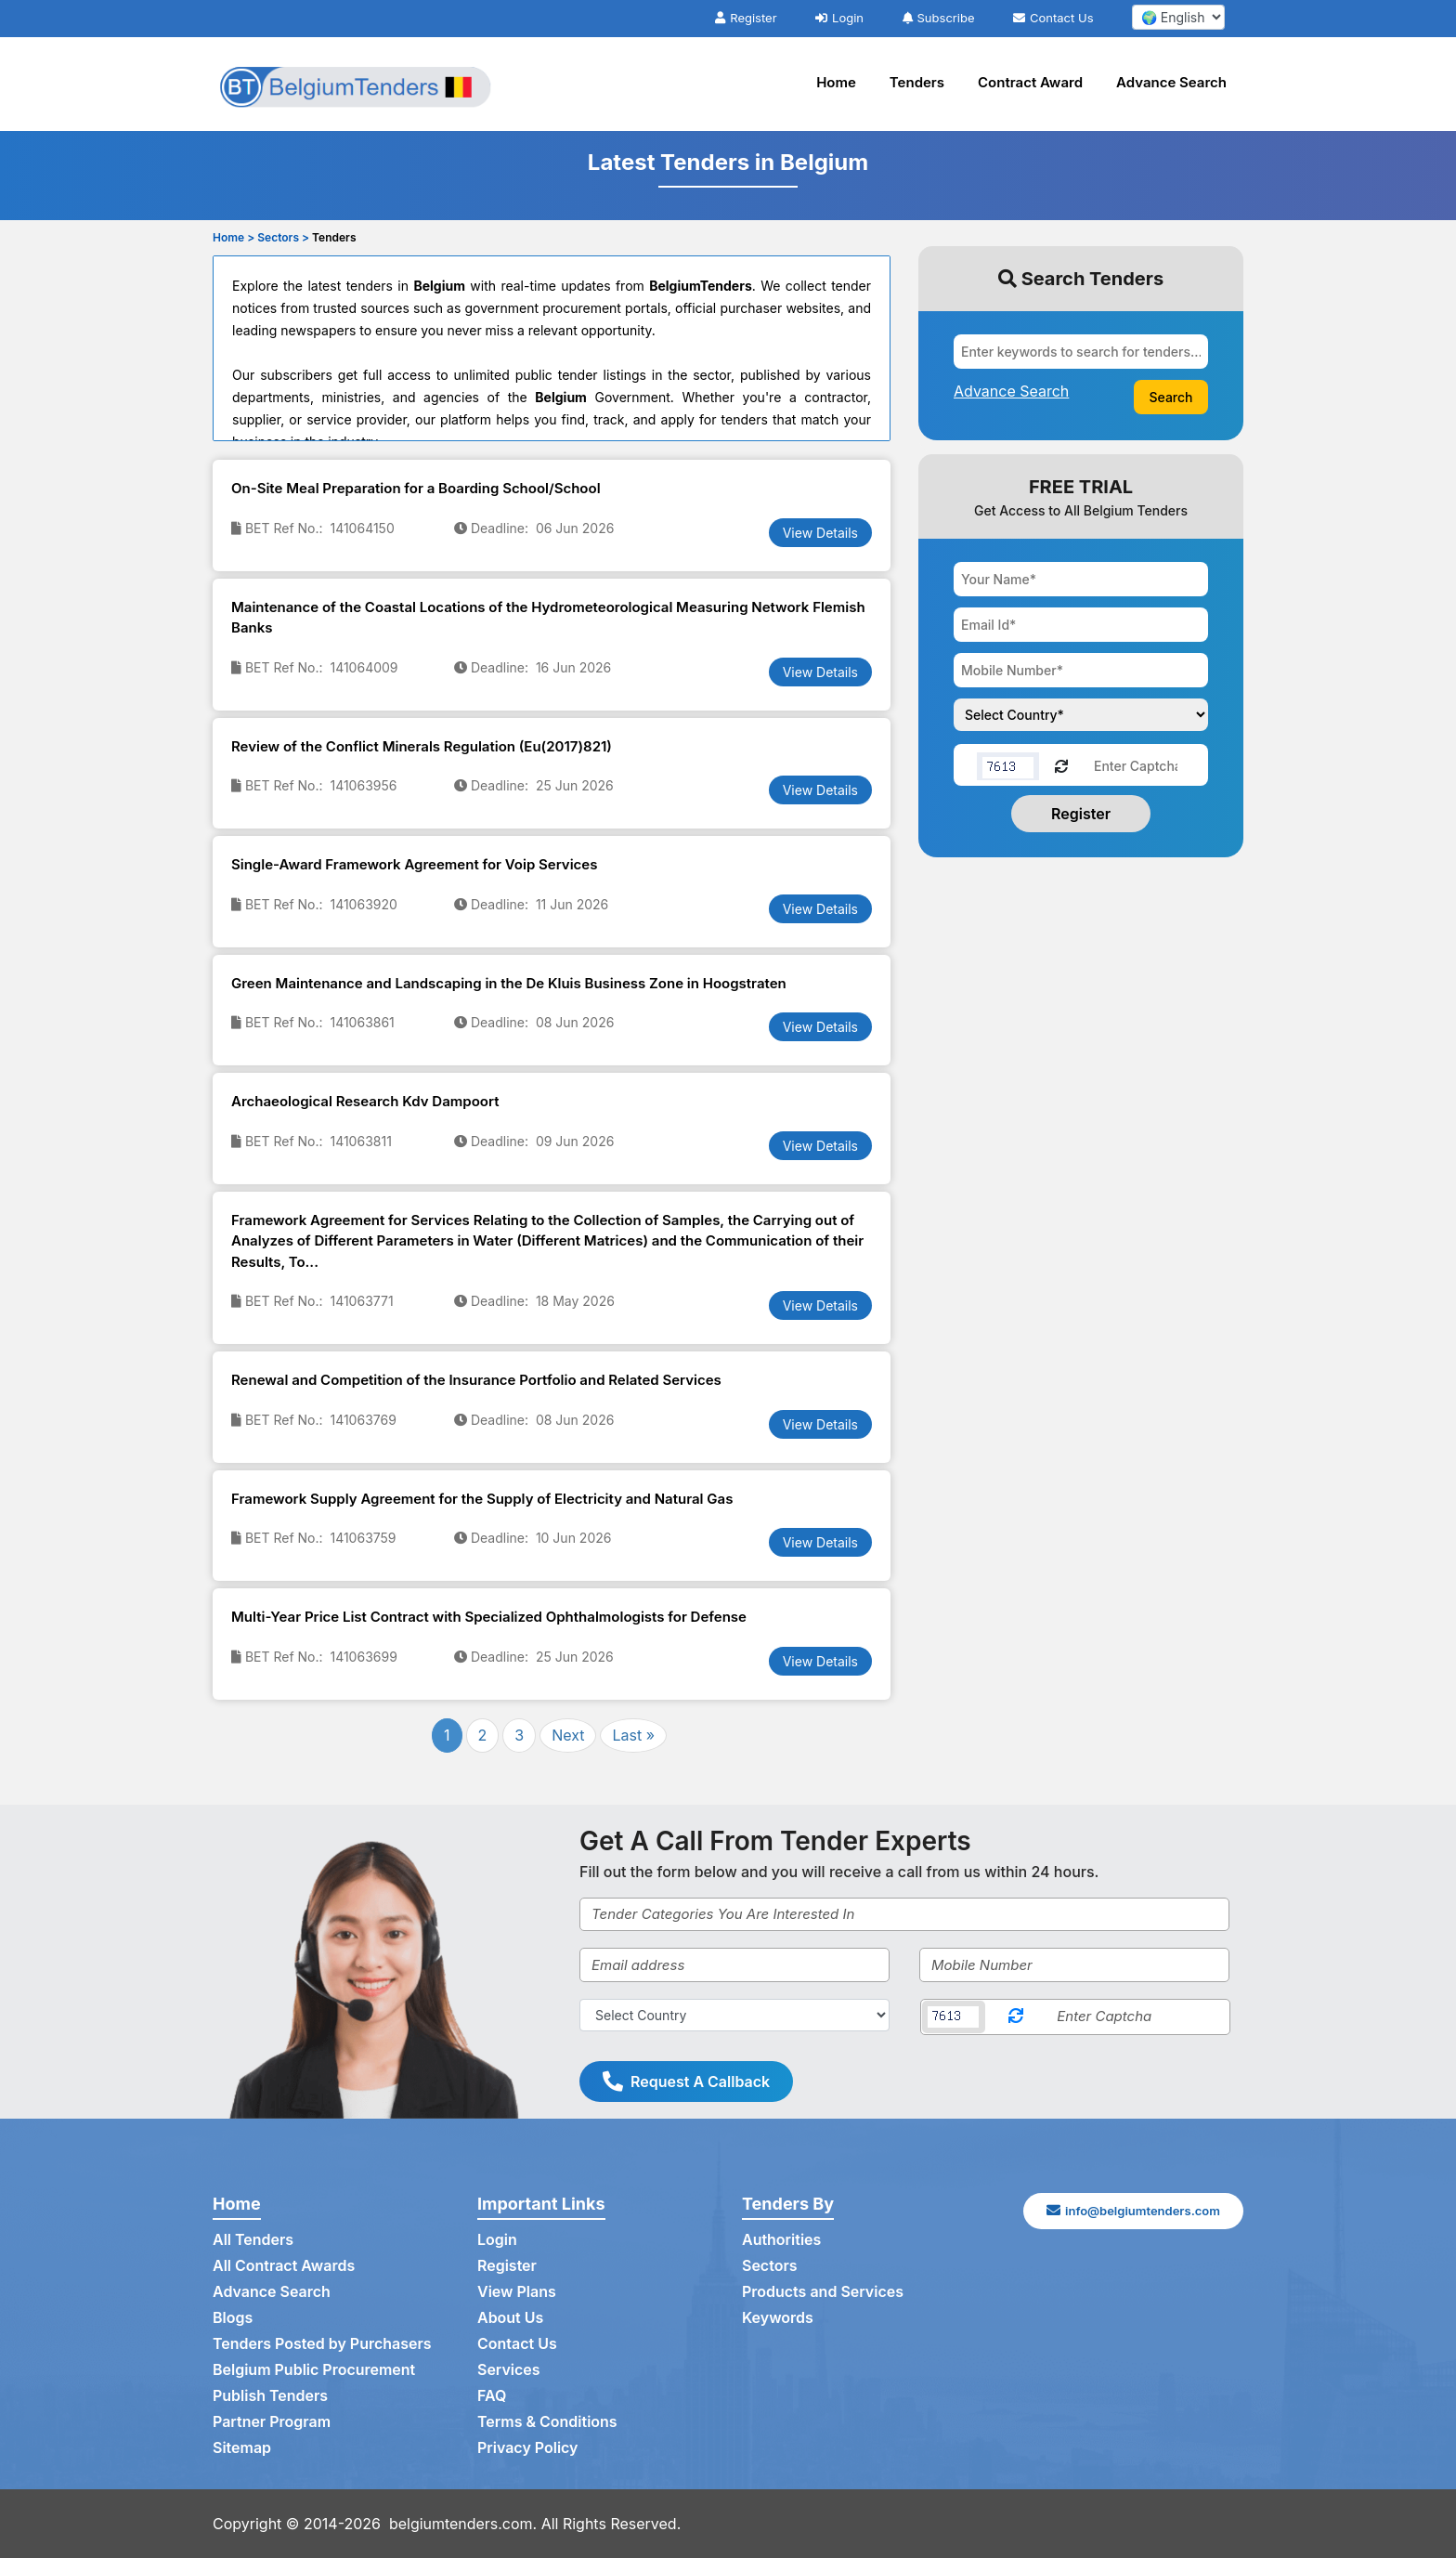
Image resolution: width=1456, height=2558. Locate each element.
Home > (233, 237)
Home (836, 82)
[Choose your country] (1081, 714)
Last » (633, 1735)
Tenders (917, 82)
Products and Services (823, 2292)
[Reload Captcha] (1061, 764)
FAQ (491, 2396)
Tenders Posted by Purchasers (322, 2344)
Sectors (770, 2266)
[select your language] (1178, 17)
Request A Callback (686, 2081)
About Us (510, 2318)
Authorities (781, 2240)
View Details (820, 533)
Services (508, 2370)
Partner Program (272, 2422)
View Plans (516, 2292)
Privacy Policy (527, 2448)
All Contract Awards (284, 2266)
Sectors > (283, 237)
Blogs (233, 2318)
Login (839, 17)
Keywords (777, 2318)
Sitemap (242, 2448)
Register (745, 17)
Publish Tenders (270, 2396)
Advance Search (1171, 82)
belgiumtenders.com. (463, 2523)
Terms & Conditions (547, 2422)
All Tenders (253, 2240)
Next (568, 1735)
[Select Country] (734, 2015)
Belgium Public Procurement (314, 2370)
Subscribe (939, 17)
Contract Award (1030, 82)
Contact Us (1053, 17)
